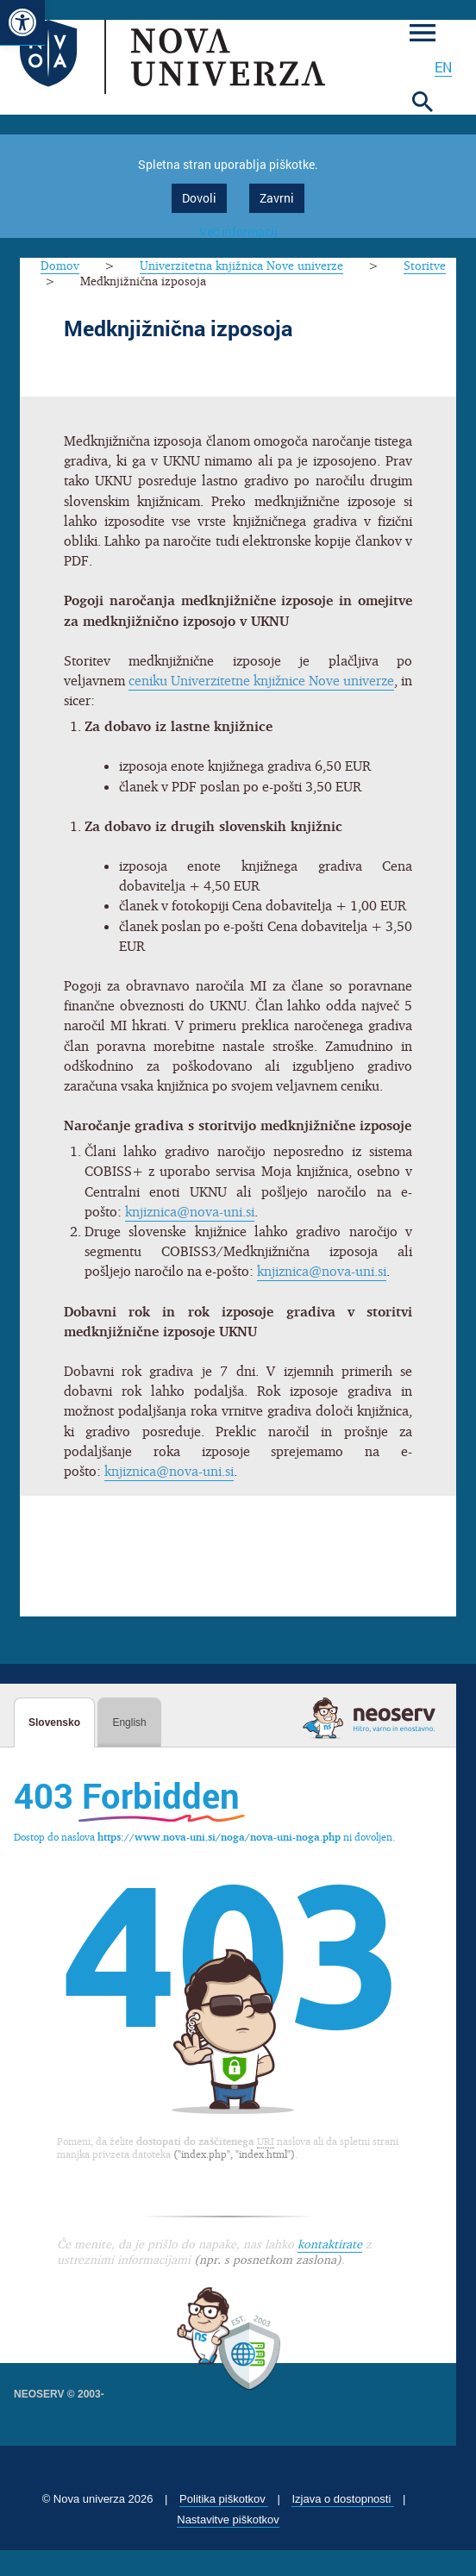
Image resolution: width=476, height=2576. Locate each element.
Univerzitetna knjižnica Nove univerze (241, 265)
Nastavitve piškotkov (228, 2519)
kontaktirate (330, 2243)
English (129, 1722)
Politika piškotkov (223, 2498)
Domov (60, 265)
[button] (22, 23)
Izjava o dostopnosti (342, 2498)
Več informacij (238, 231)
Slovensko (54, 1722)
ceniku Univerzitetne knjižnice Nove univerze (261, 680)
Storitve (425, 265)
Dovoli (199, 198)
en (443, 67)
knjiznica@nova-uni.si (189, 1211)
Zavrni (277, 198)
